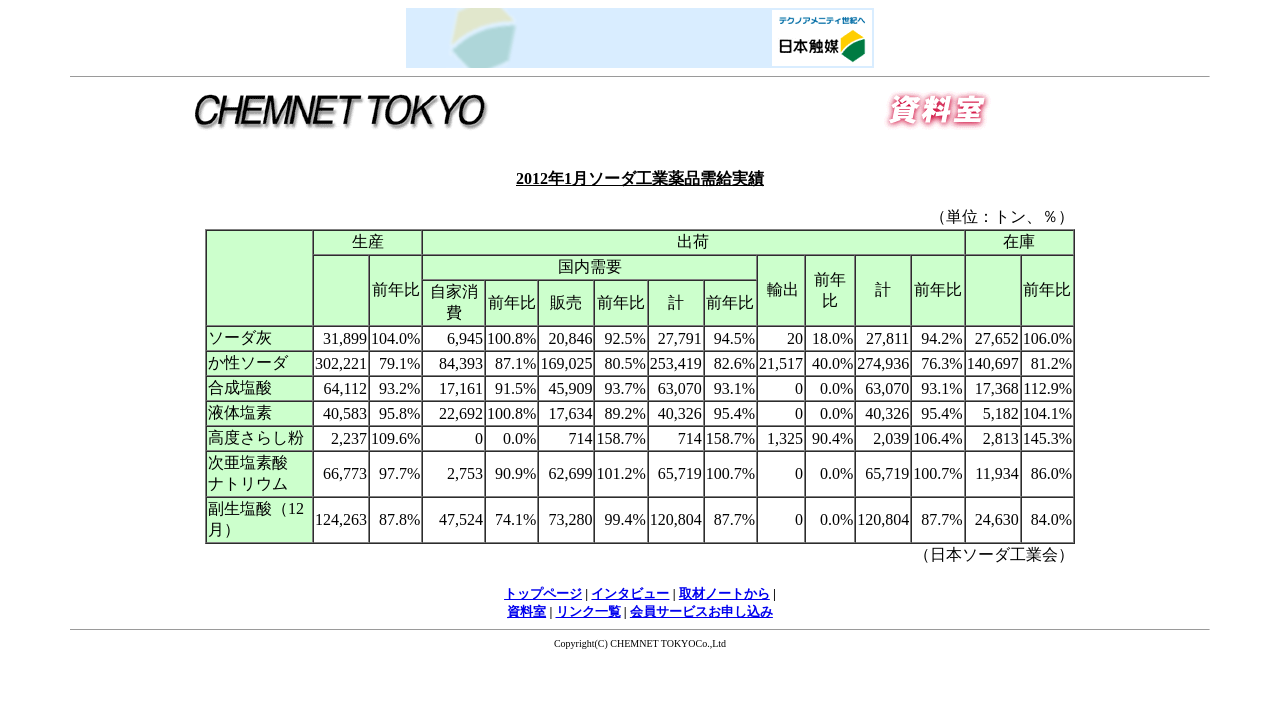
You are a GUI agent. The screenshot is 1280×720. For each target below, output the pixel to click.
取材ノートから (724, 593)
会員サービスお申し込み (701, 611)
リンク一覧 (588, 611)
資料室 (526, 611)
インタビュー (630, 593)
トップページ (543, 593)
